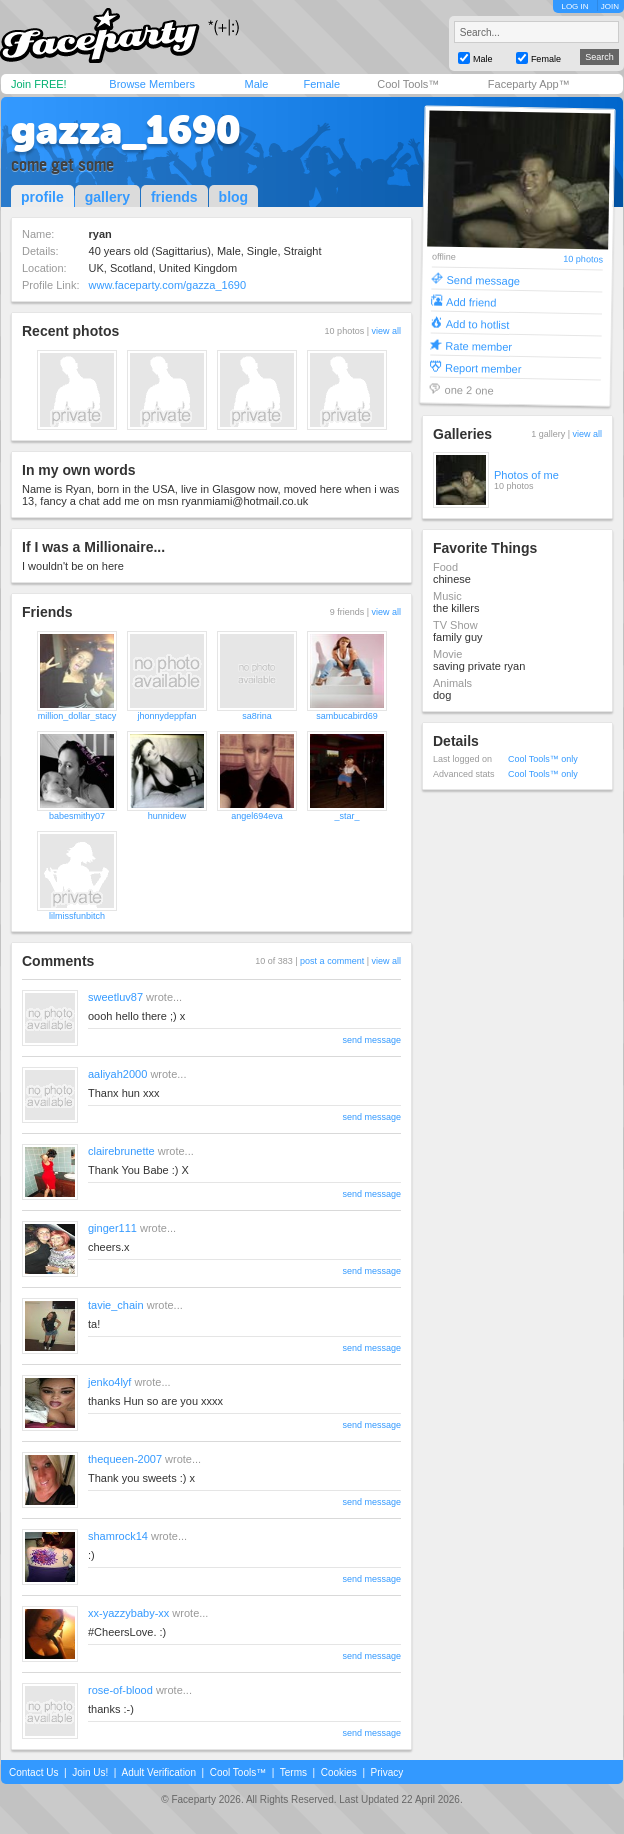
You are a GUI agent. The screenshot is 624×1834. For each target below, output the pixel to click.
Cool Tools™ (408, 84)
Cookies (339, 1772)
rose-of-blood (120, 1690)
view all (386, 331)
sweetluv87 (115, 997)
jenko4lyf (109, 1382)
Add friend (471, 301)
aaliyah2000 (117, 1074)
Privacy (387, 1772)
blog (234, 197)
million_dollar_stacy (77, 716)
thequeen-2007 (125, 1459)
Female (321, 84)
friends (174, 197)
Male (256, 84)
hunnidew (167, 816)
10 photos (583, 259)
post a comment (332, 961)
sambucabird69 (347, 716)
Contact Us (33, 1772)
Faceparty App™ (529, 84)
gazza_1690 (126, 130)
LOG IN (574, 6)
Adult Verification (158, 1772)
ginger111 (112, 1228)
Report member (483, 367)
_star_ (346, 816)
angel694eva (257, 816)
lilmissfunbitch (77, 916)
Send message (483, 279)
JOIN (610, 6)
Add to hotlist (478, 323)
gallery (107, 197)
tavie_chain (116, 1305)
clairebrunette (121, 1151)
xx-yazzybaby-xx (128, 1613)
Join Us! (90, 1772)
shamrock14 (118, 1536)
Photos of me (526, 475)
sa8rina (257, 716)
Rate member (478, 345)
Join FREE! (39, 84)
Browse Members (152, 84)
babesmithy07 (77, 816)
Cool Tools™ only (543, 759)
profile (42, 197)
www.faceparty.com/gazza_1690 (168, 285)
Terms (293, 1772)
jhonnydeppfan (166, 716)
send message (371, 1040)
